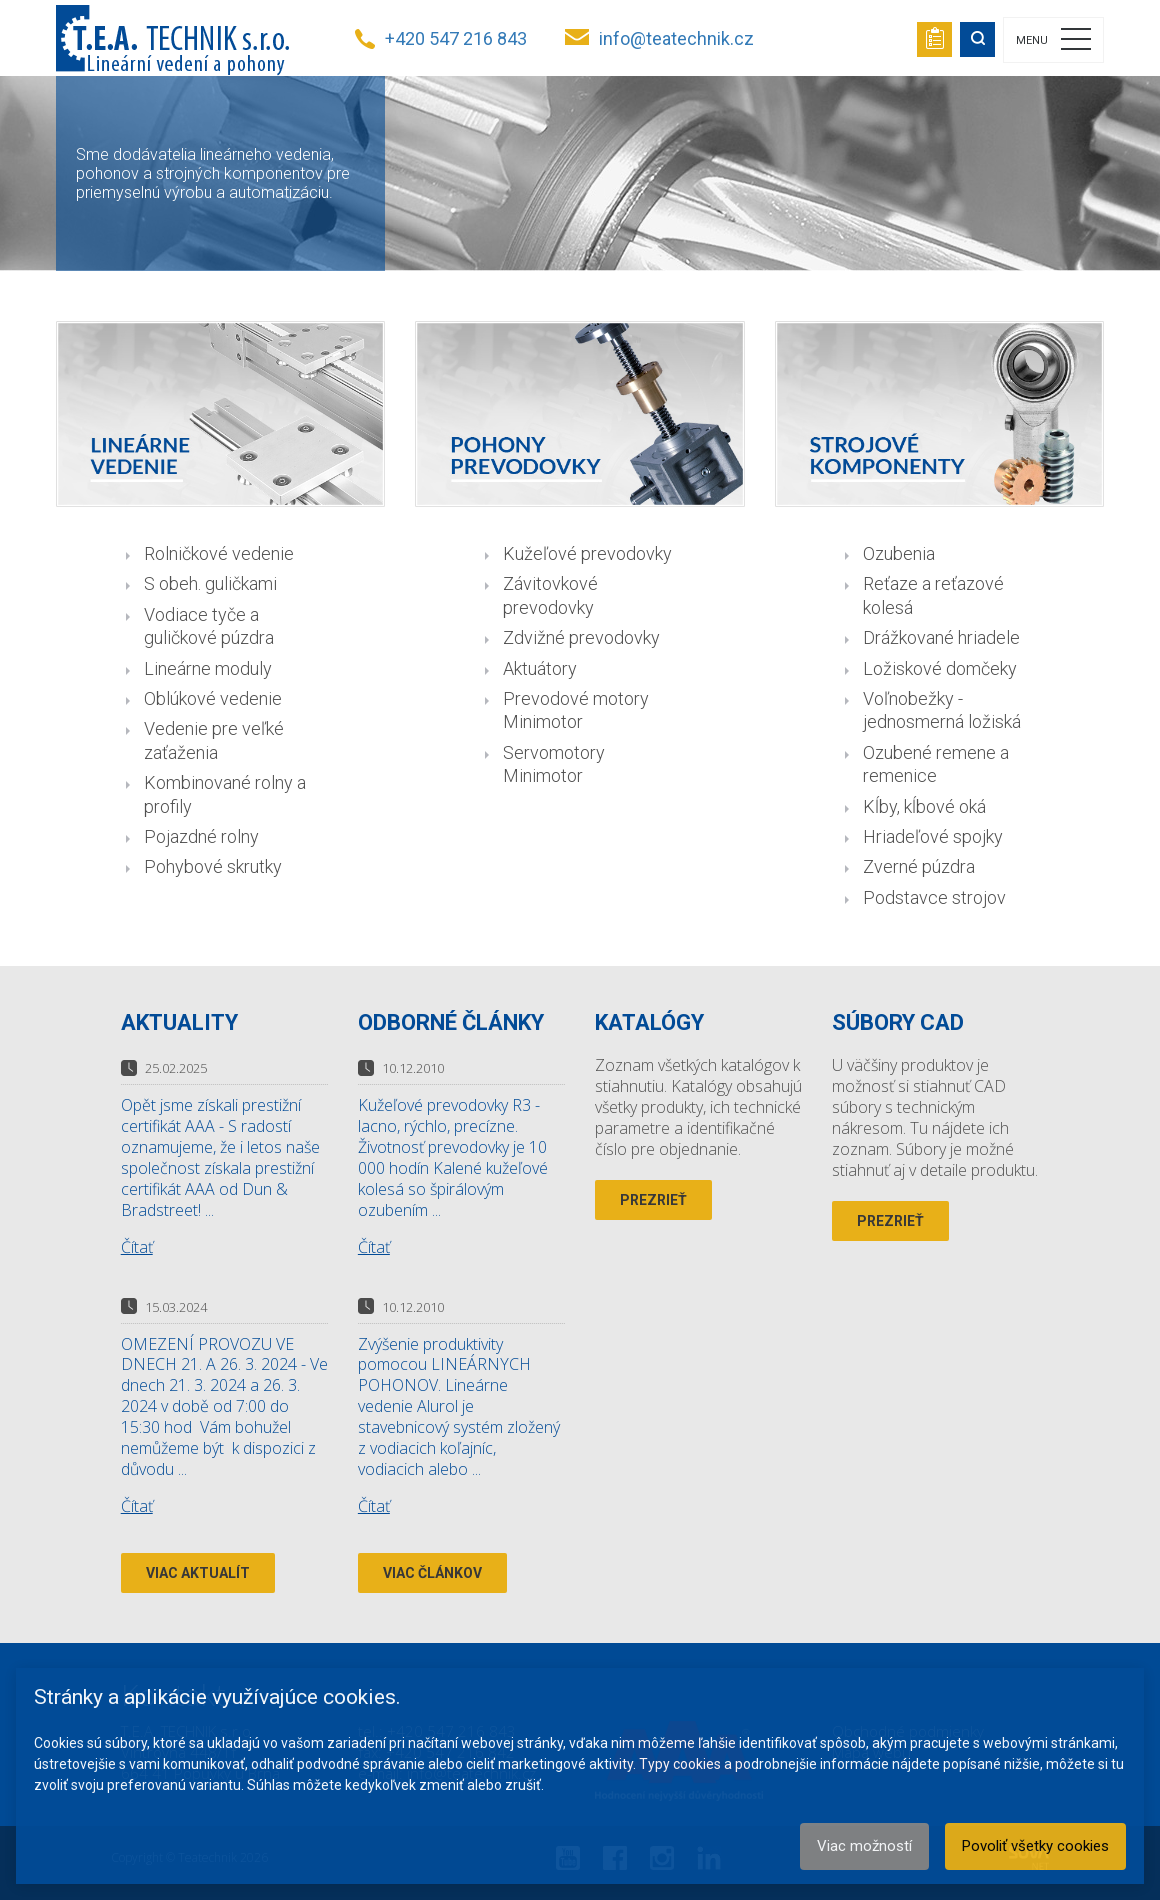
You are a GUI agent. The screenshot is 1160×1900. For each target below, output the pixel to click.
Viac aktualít (198, 1573)
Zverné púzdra (919, 866)
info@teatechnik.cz (676, 38)
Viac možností (864, 1846)
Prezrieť (653, 1200)
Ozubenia (899, 553)
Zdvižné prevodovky (581, 637)
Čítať (137, 1247)
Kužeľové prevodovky (587, 553)
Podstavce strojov (934, 897)
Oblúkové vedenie (213, 698)
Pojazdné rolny (201, 836)
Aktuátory (540, 668)
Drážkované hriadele (941, 637)
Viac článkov (432, 1573)
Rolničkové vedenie (219, 553)
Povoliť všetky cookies (1035, 1846)
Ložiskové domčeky (940, 668)
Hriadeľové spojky (933, 836)
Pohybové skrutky (213, 866)
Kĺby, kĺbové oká (924, 806)
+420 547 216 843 (456, 38)
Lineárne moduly (208, 668)
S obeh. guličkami (210, 583)
